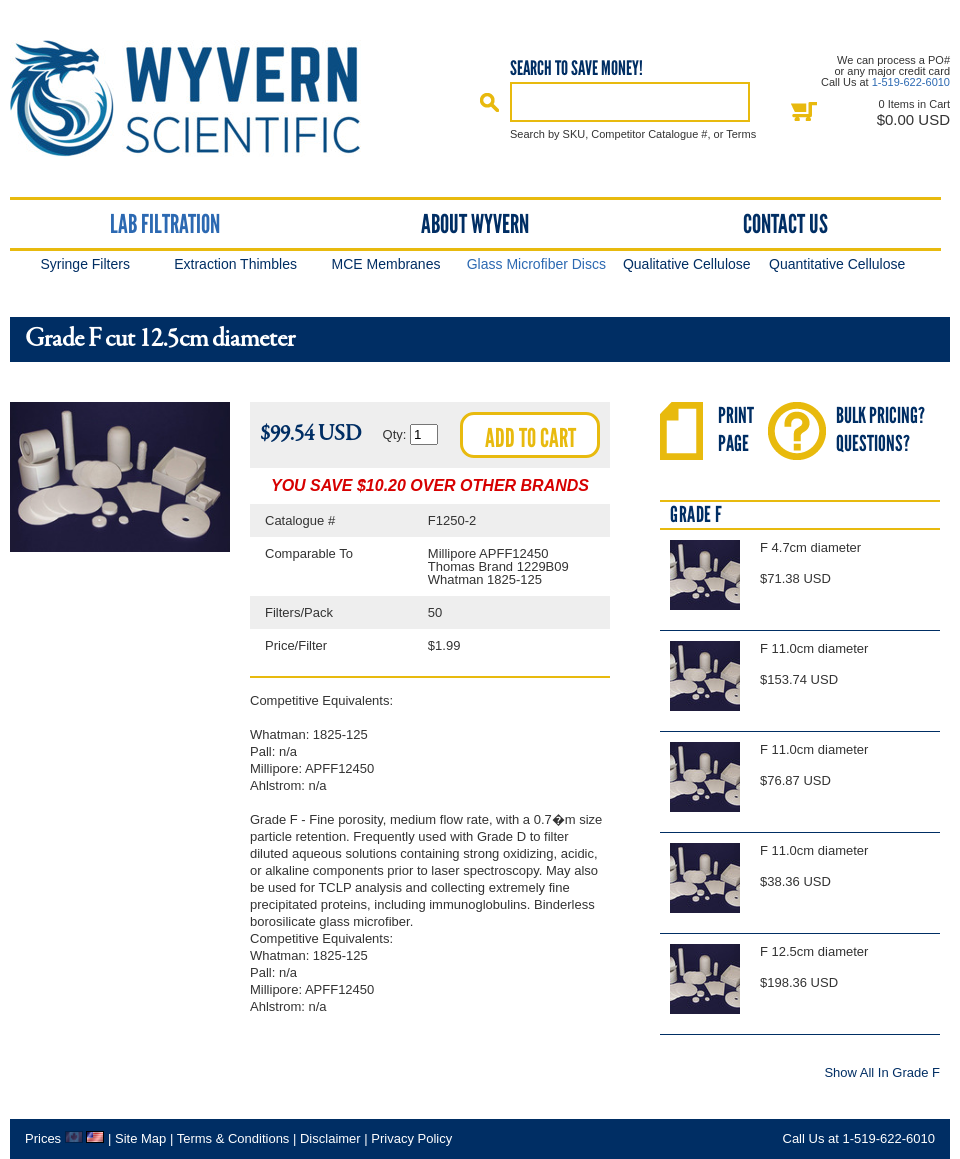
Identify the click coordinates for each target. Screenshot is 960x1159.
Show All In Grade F (882, 1072)
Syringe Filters (84, 264)
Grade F (696, 514)
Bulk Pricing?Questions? (880, 429)
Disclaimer (330, 1138)
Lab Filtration (165, 224)
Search (490, 102)
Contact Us (785, 224)
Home (203, 98)
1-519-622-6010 (911, 82)
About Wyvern (475, 224)
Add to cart (530, 438)
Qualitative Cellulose (687, 264)
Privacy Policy (411, 1138)
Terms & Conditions (233, 1138)
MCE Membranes (386, 264)
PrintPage (736, 429)
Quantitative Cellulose (837, 264)
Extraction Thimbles (235, 264)
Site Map (140, 1138)
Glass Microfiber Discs (536, 264)
